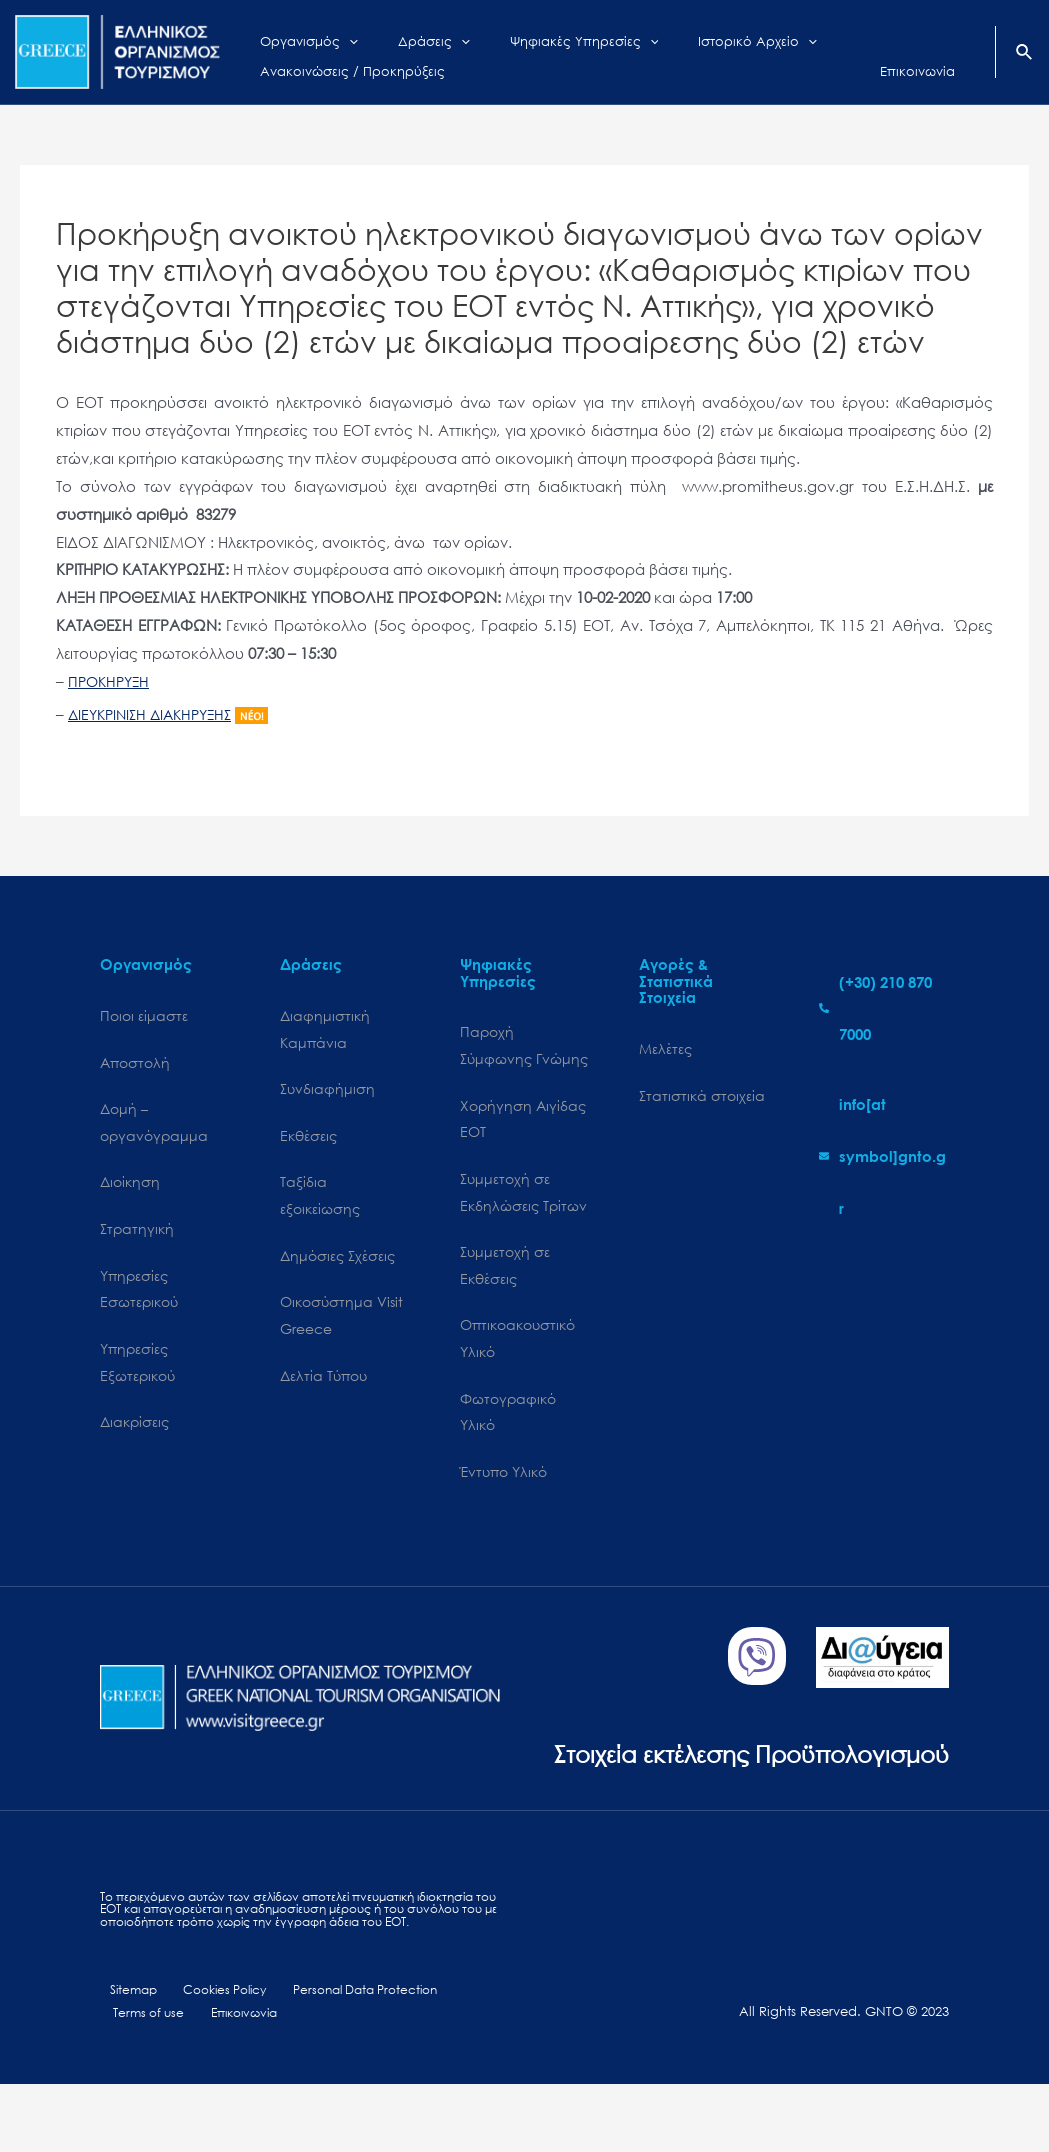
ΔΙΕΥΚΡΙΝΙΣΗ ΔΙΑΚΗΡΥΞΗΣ (156, 714)
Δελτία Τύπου (323, 1387)
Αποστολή (135, 1064)
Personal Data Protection (350, 2055)
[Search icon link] (1025, 54)
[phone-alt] (884, 1008)
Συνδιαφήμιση (327, 1092)
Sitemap (125, 2055)
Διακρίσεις (134, 1434)
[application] (334, 37)
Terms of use (145, 2079)
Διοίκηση (130, 1187)
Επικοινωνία (234, 2079)
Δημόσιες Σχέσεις (337, 1263)
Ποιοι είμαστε (144, 1016)
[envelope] (884, 1156)
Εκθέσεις (308, 1139)
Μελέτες (665, 1049)
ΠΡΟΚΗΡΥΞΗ (111, 681)
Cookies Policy (211, 2055)
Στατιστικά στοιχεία (702, 1097)
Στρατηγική (137, 1235)
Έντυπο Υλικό (503, 1487)
